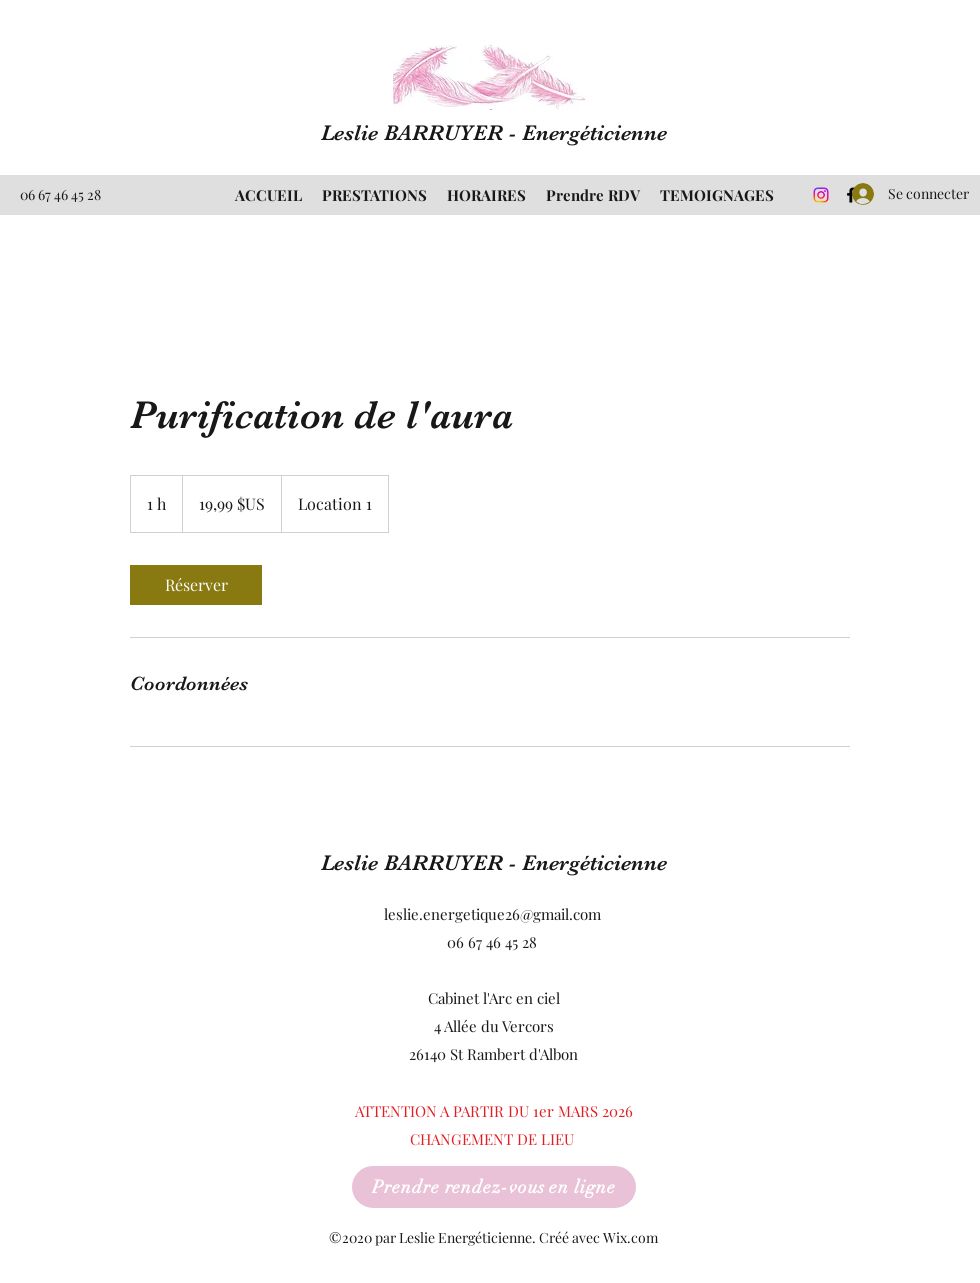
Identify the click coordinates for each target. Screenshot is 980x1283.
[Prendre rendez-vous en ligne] (494, 1187)
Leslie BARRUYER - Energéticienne (494, 132)
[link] (196, 585)
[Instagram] (821, 195)
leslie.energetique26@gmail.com (492, 914)
